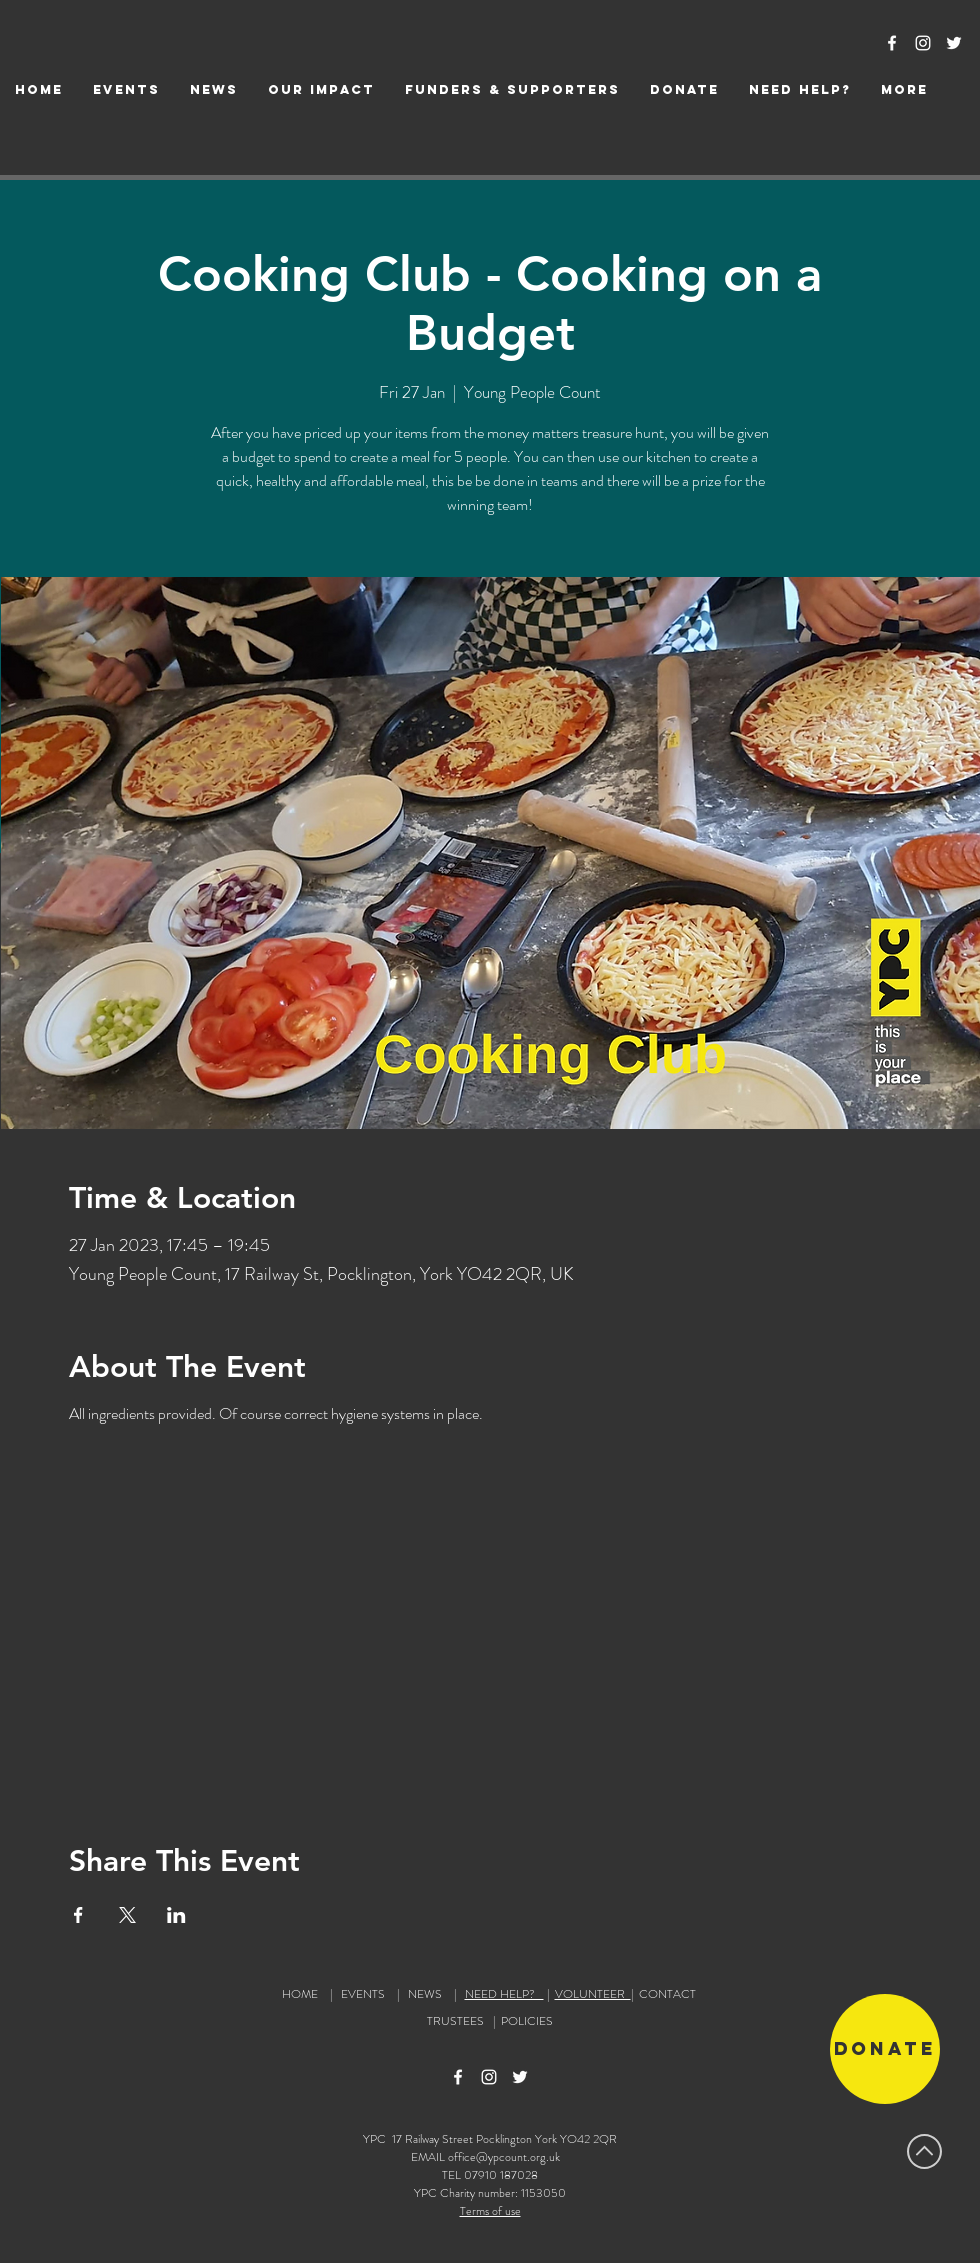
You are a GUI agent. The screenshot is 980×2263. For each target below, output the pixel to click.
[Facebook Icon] (892, 43)
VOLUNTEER (593, 1994)
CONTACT (667, 1994)
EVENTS (363, 1994)
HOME (300, 1994)
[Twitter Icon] (954, 43)
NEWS (425, 1994)
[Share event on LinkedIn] (176, 1915)
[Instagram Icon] (923, 43)
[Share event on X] (127, 1915)
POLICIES (527, 2021)
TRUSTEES (458, 2021)
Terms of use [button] (490, 2211)
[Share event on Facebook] (78, 1915)
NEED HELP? (504, 1994)
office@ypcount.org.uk (504, 2157)
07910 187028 (501, 2175)
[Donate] (885, 2049)
